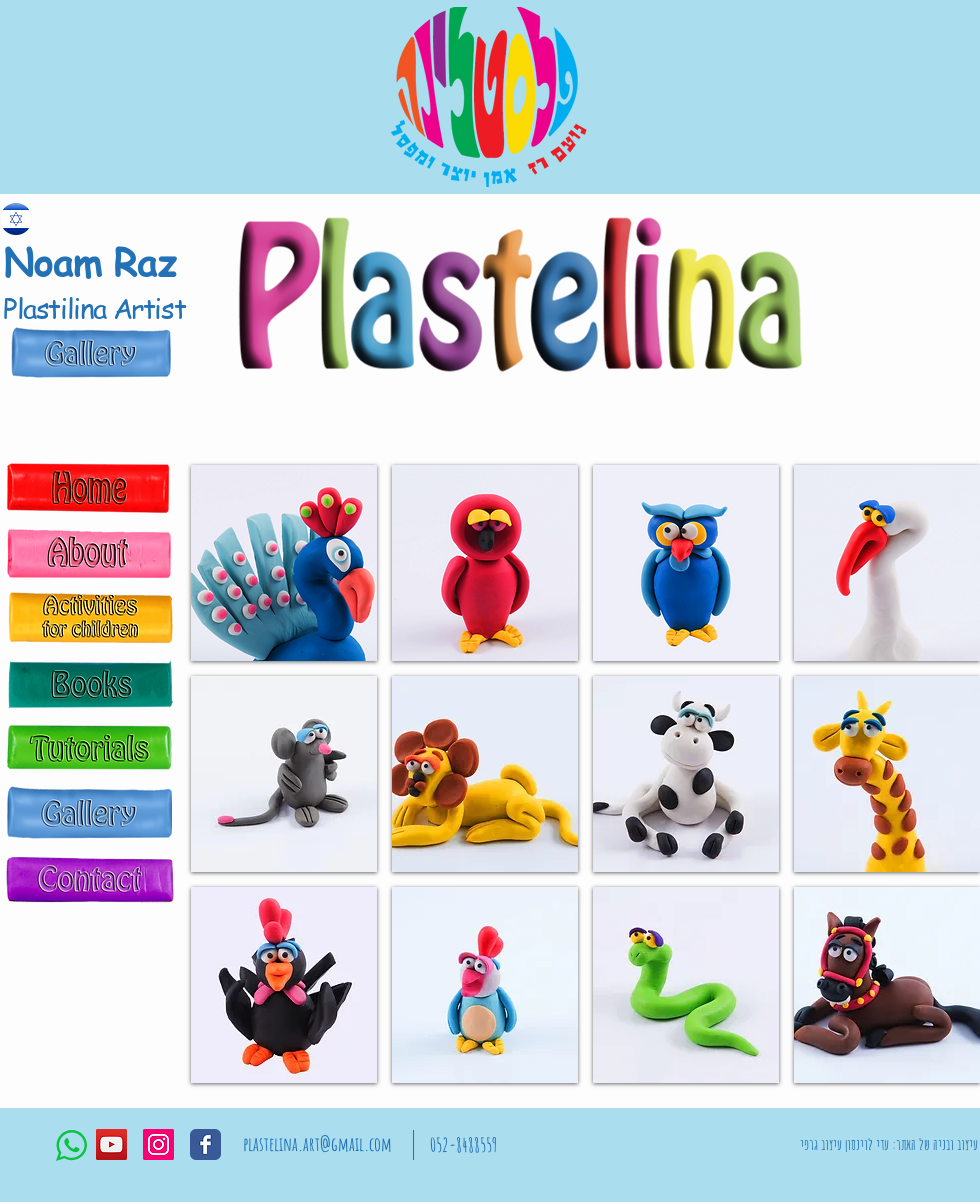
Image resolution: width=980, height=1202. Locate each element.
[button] (284, 563)
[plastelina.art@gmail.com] (317, 1145)
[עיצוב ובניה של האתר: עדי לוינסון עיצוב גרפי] (889, 1145)
